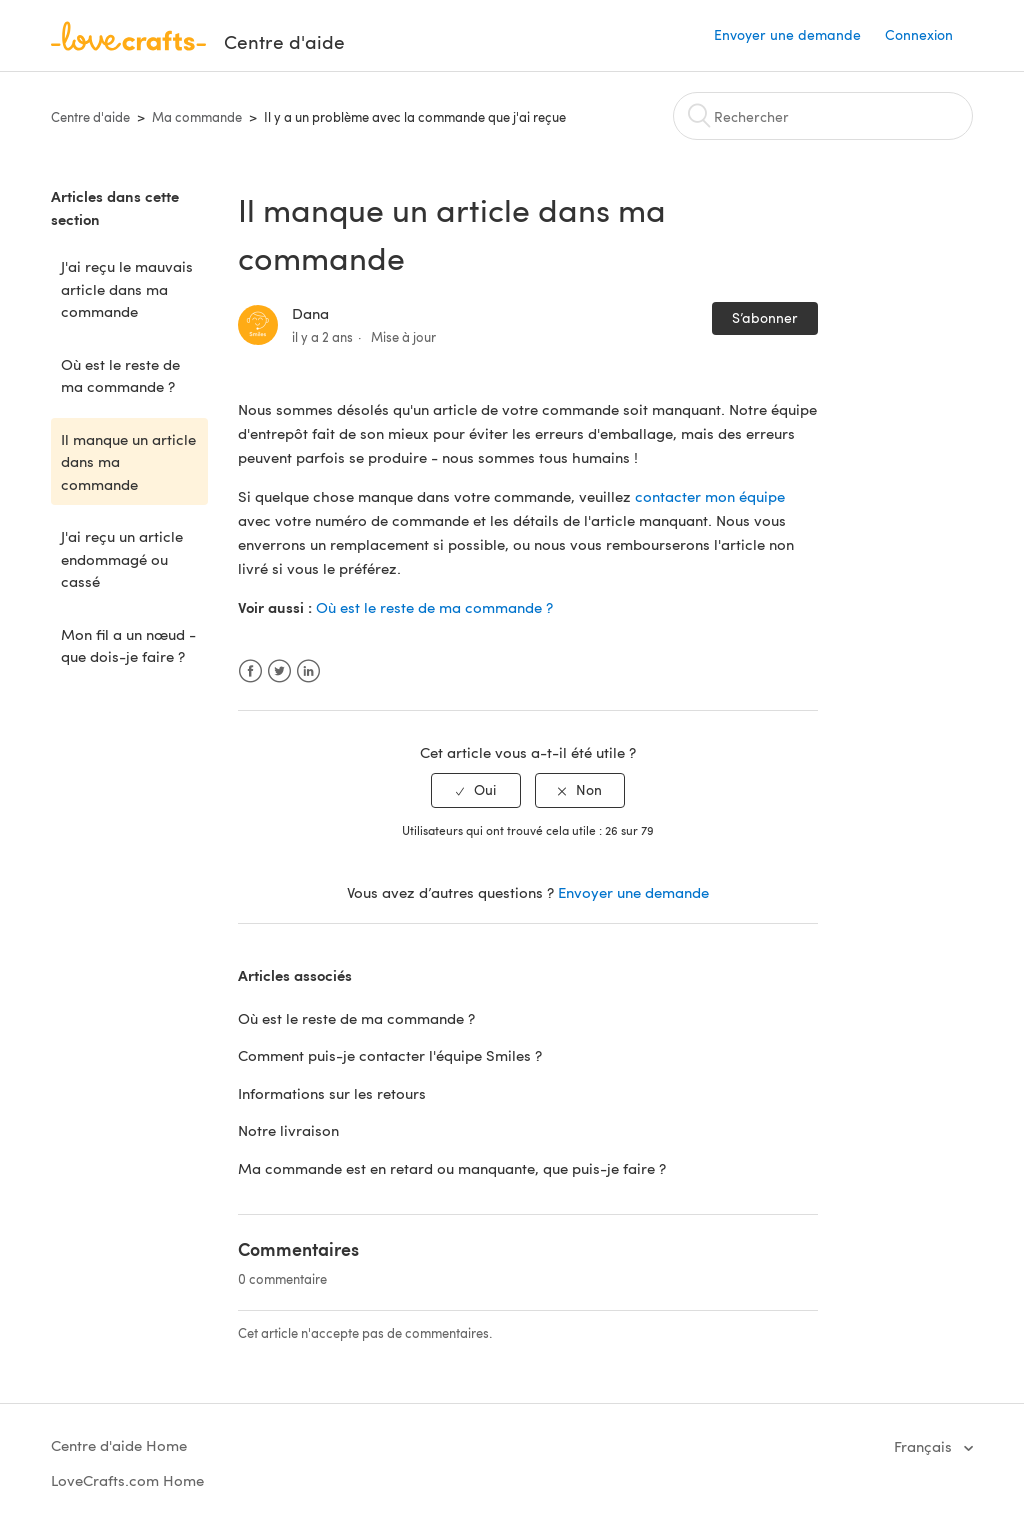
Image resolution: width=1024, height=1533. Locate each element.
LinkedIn (308, 671)
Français (925, 1446)
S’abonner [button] (765, 317)
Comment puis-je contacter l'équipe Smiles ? (390, 1055)
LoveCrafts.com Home (127, 1480)
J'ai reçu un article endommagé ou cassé (122, 558)
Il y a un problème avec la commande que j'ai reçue (415, 117)
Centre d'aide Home (119, 1445)
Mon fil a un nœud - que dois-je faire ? (128, 645)
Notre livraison (288, 1130)
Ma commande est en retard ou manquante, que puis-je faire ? (452, 1168)
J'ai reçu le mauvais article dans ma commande (127, 288)
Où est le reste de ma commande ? (120, 375)
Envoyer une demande (787, 34)
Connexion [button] (919, 34)
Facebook (250, 671)
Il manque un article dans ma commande (128, 461)
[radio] (476, 790)
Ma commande (197, 117)
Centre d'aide (90, 117)
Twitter (279, 671)
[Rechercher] (823, 116)
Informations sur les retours (332, 1093)
